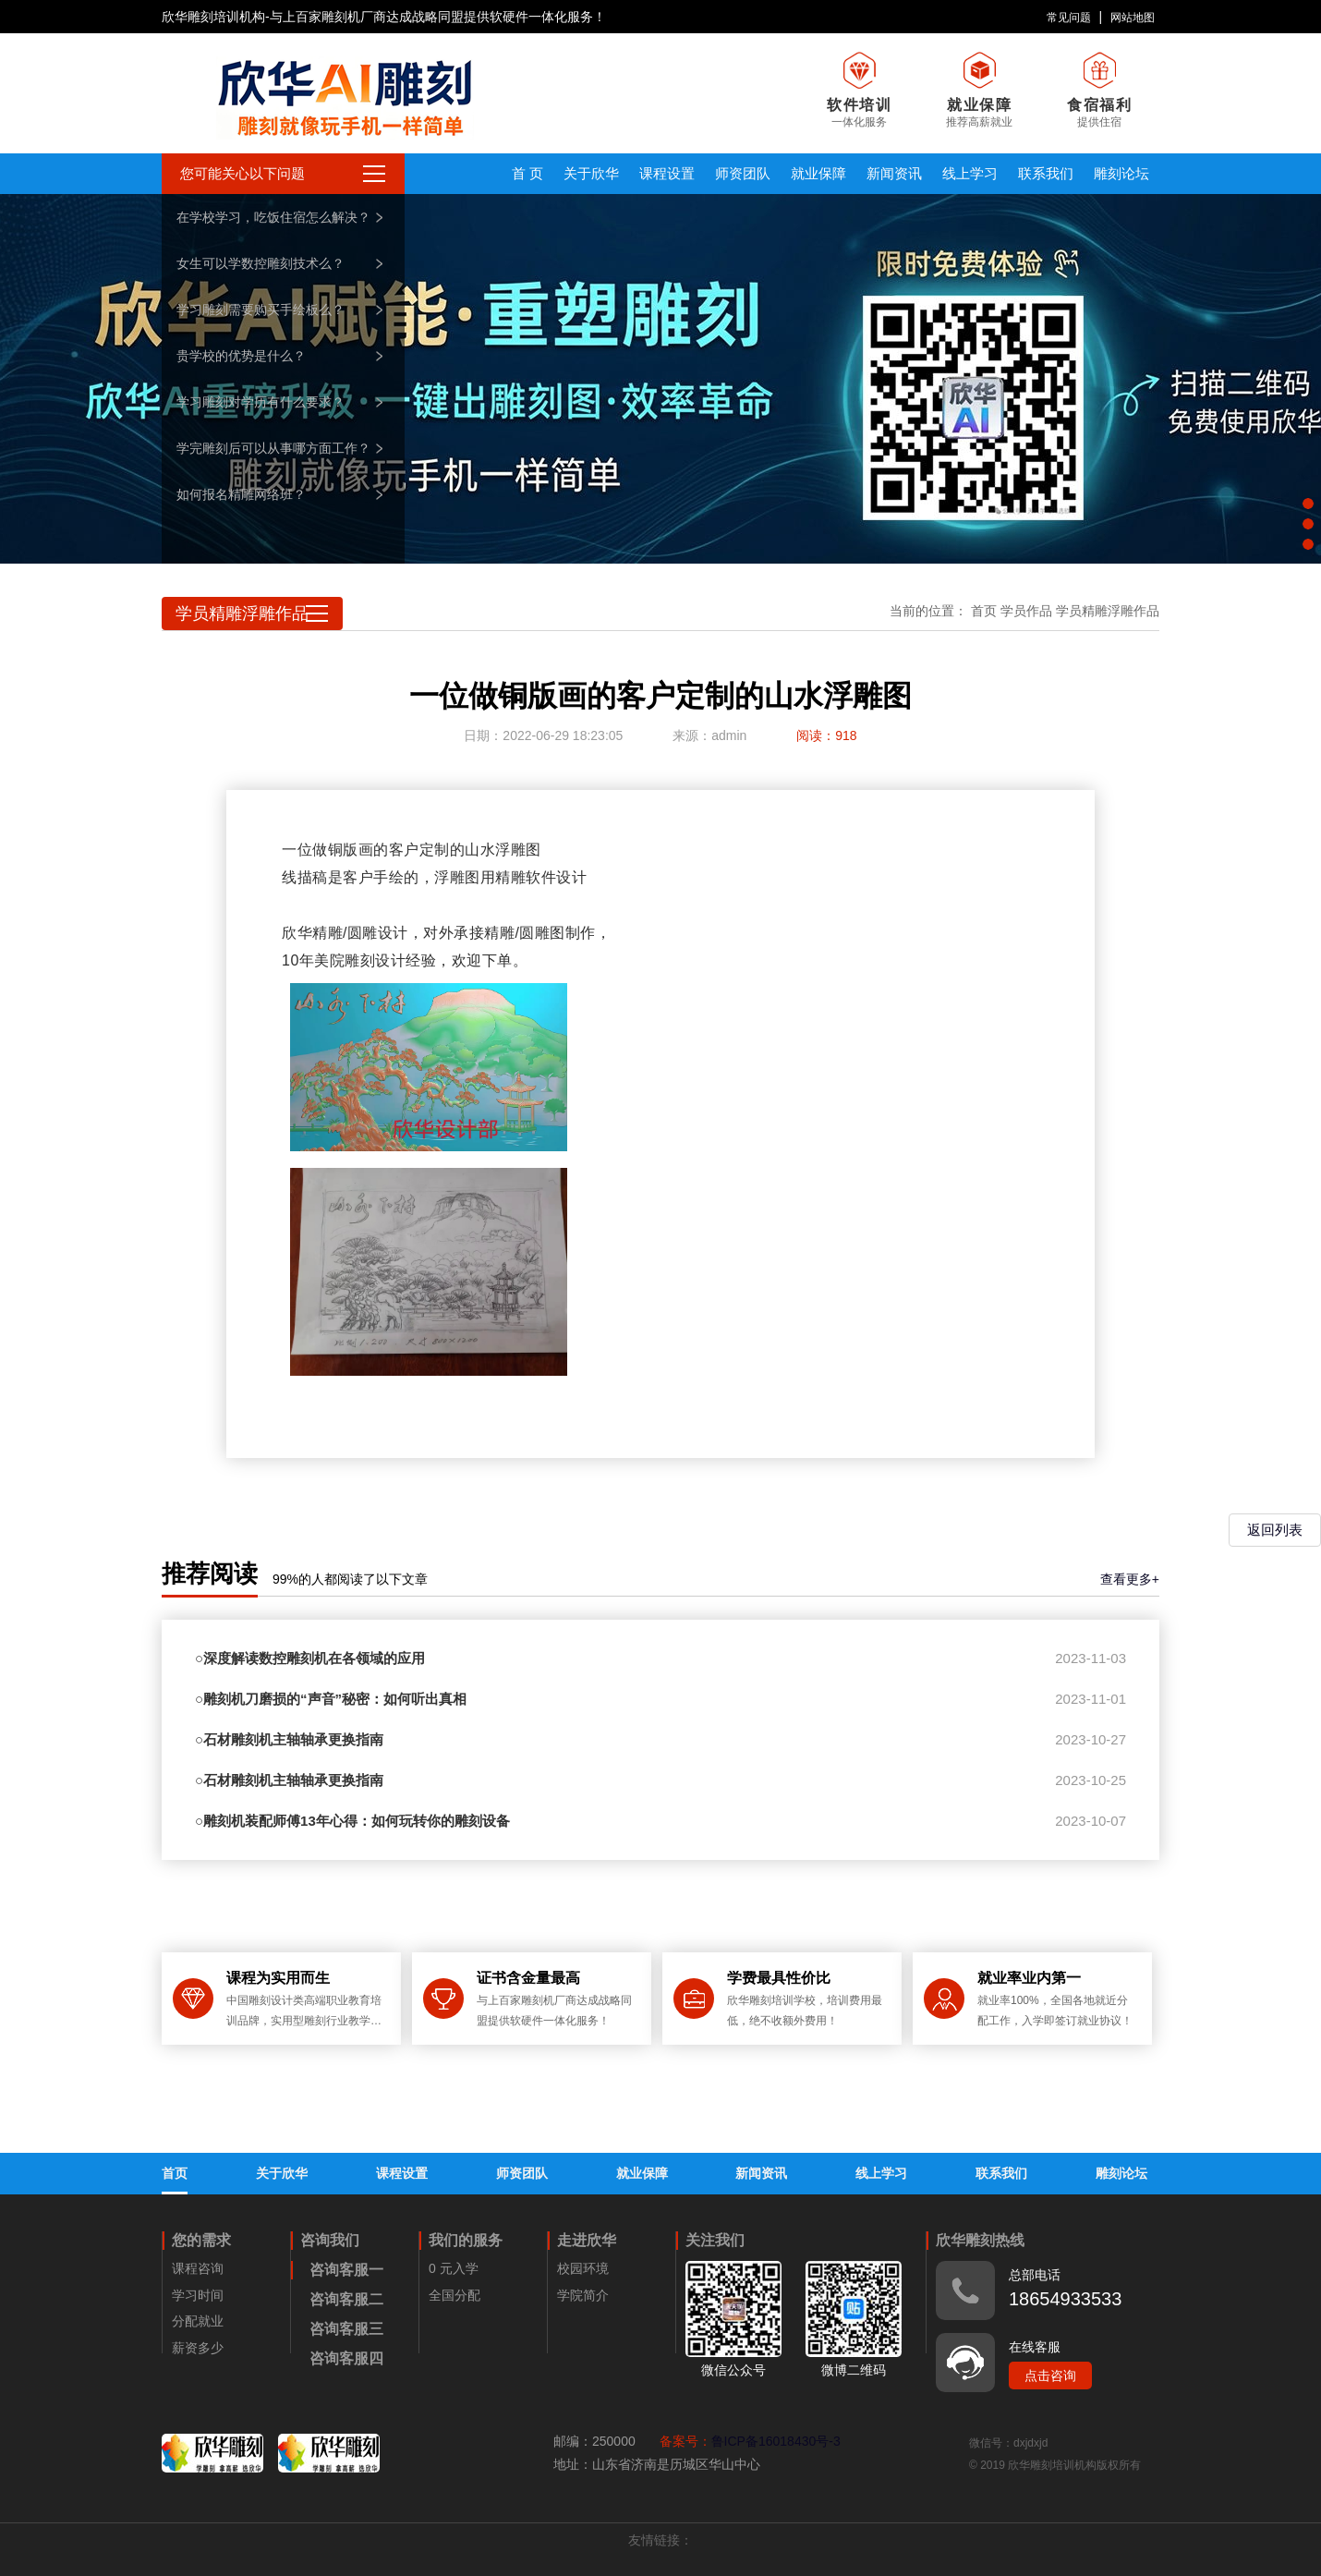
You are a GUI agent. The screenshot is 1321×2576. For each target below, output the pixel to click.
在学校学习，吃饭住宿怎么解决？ (273, 217)
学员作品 (1026, 610)
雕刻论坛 (1121, 173)
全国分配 (454, 2295)
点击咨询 (1050, 2375)
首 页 (527, 173)
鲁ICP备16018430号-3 (776, 2441)
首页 (984, 610)
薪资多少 (198, 2347)
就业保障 (818, 173)
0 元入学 (454, 2268)
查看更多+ (1129, 1579)
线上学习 (970, 173)
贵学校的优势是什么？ (241, 355)
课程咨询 (198, 2268)
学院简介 (583, 2295)
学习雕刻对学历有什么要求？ (260, 402)
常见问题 (1069, 17)
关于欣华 (591, 173)
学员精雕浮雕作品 (1107, 610)
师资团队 (742, 173)
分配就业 (198, 2321)
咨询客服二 (346, 2299)
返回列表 (1275, 1529)
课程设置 (667, 173)
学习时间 (198, 2295)
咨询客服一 (346, 2270)
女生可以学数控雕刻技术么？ (260, 263)
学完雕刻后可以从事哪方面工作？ (273, 448)
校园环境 (583, 2268)
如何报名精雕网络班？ (241, 494)
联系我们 (1045, 173)
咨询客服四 (346, 2358)
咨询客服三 (346, 2329)
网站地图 (1132, 17)
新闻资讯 (894, 173)
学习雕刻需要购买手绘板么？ (260, 309)
